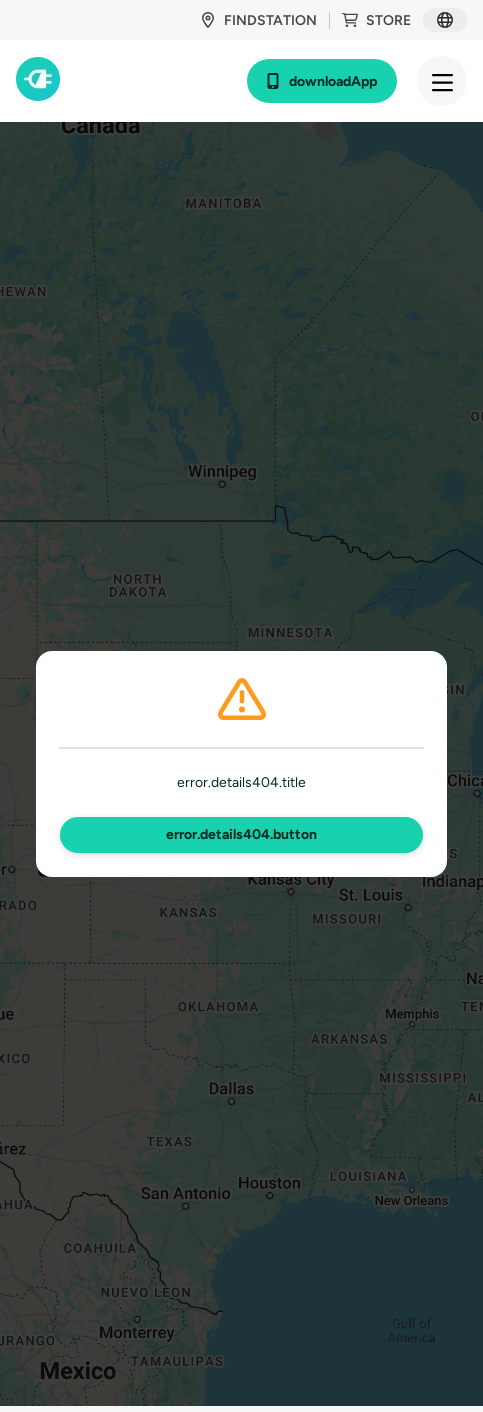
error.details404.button (241, 834)
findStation (258, 20)
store (376, 20)
